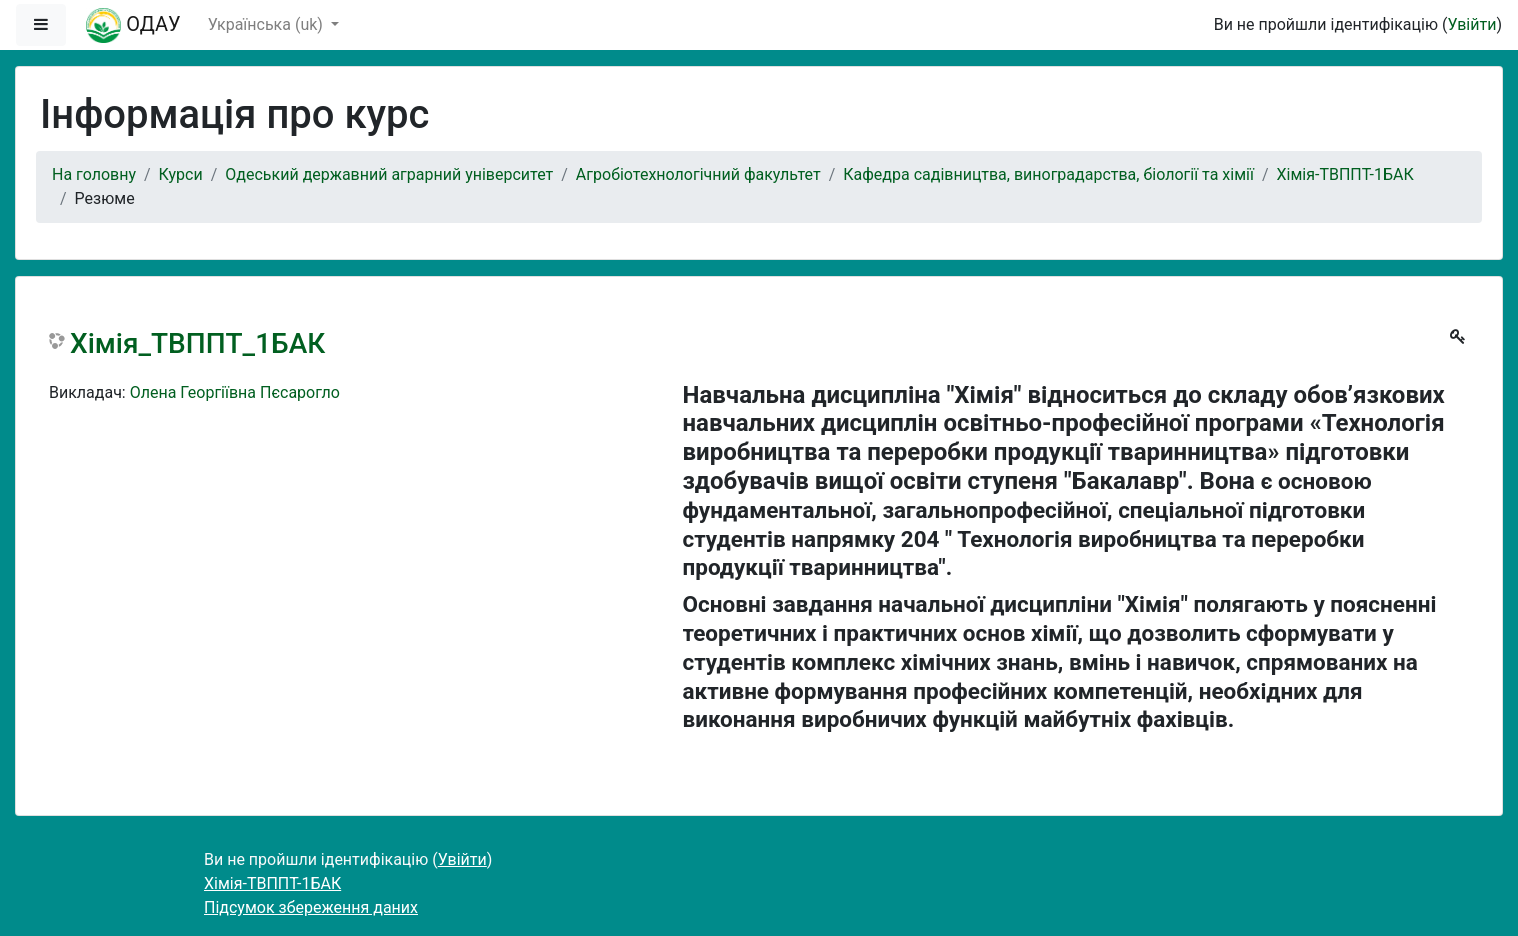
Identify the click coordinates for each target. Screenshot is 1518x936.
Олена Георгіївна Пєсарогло (235, 392)
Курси (181, 174)
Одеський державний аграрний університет (389, 174)
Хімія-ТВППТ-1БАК (1345, 174)
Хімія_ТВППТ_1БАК (197, 343)
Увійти (1471, 24)
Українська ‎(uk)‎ (267, 24)
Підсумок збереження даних (311, 907)
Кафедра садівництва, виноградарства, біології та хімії (1048, 174)
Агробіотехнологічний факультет (698, 174)
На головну (94, 174)
